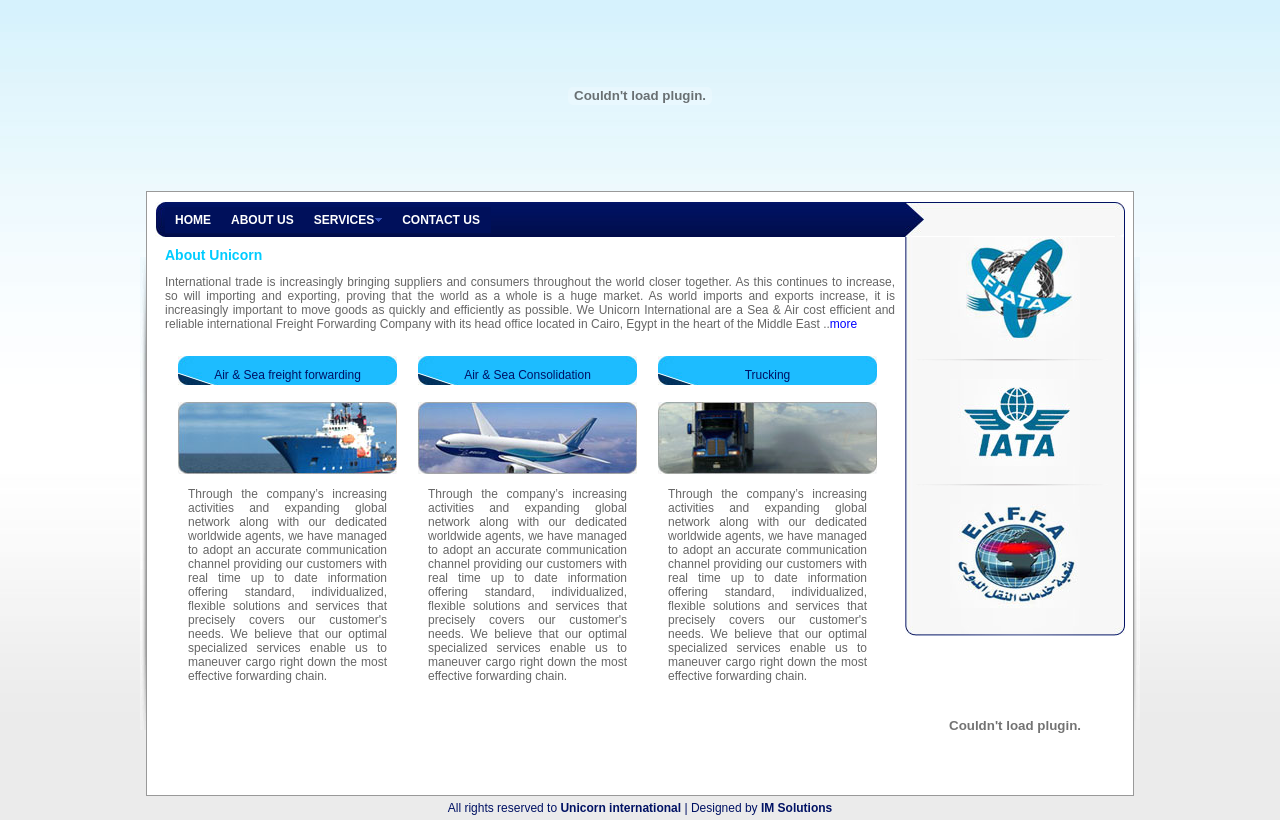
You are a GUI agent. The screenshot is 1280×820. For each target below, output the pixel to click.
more (843, 324)
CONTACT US (441, 220)
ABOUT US (262, 220)
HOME (193, 220)
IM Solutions (796, 808)
